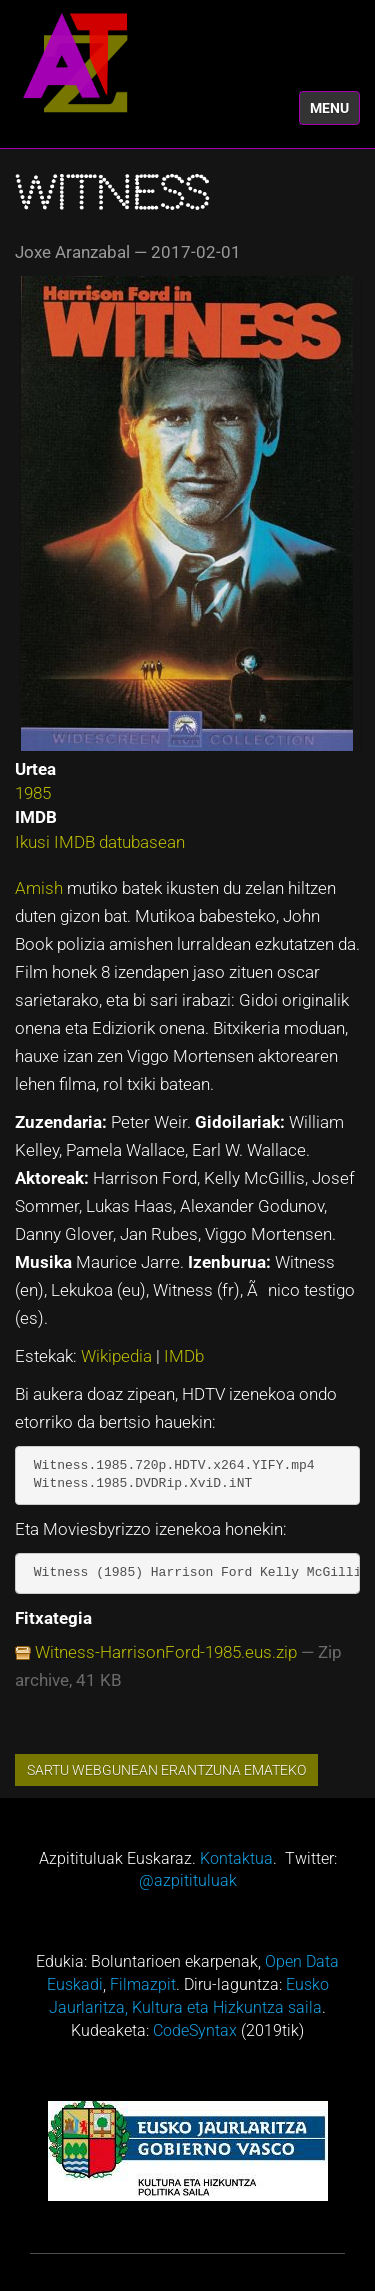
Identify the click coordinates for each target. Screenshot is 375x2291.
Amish (41, 888)
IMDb (184, 1356)
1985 (33, 793)
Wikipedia (118, 1356)
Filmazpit (143, 1984)
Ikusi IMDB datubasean (100, 842)
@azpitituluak (188, 1880)
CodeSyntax (195, 2030)
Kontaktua (236, 1858)
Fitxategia (53, 1618)
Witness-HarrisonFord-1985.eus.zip (166, 1652)
